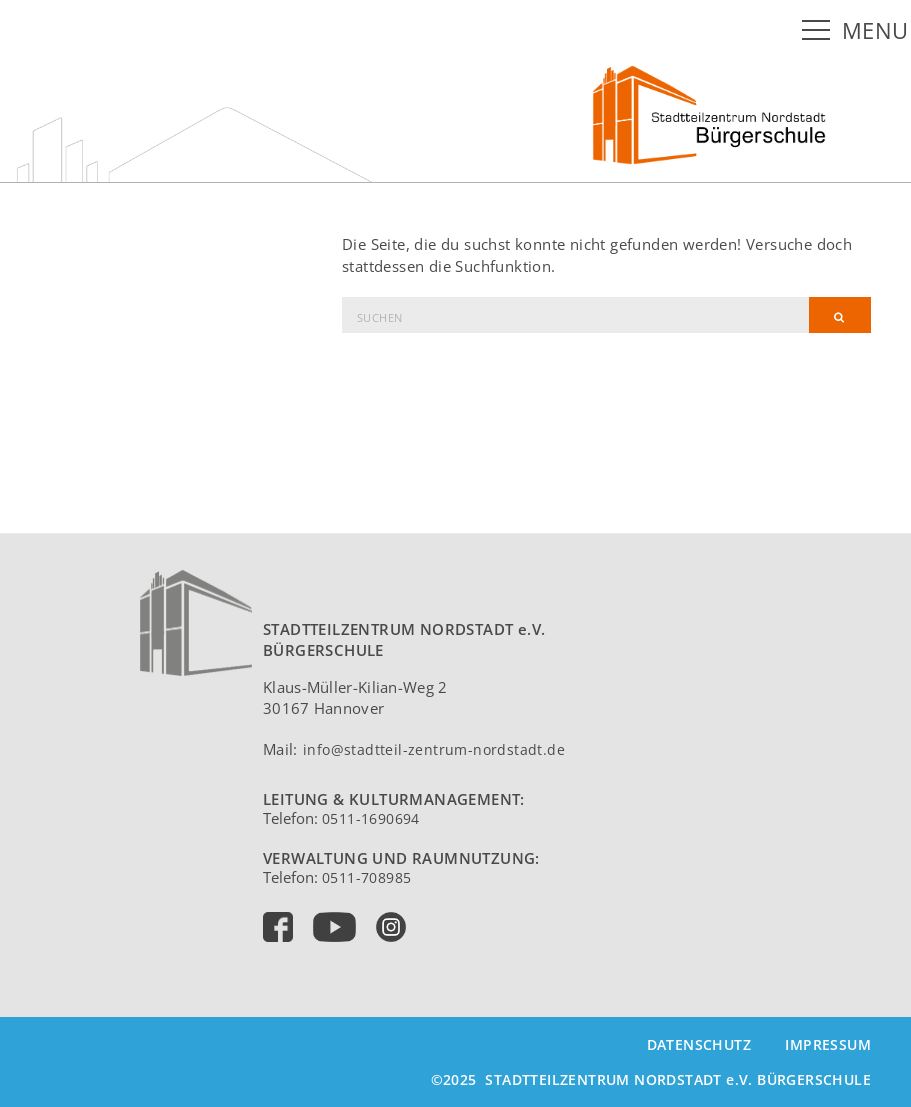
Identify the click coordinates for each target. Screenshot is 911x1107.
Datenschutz (699, 1044)
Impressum (828, 1044)
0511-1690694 (371, 818)
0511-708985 (366, 877)
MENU (875, 30)
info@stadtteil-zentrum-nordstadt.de (434, 749)
